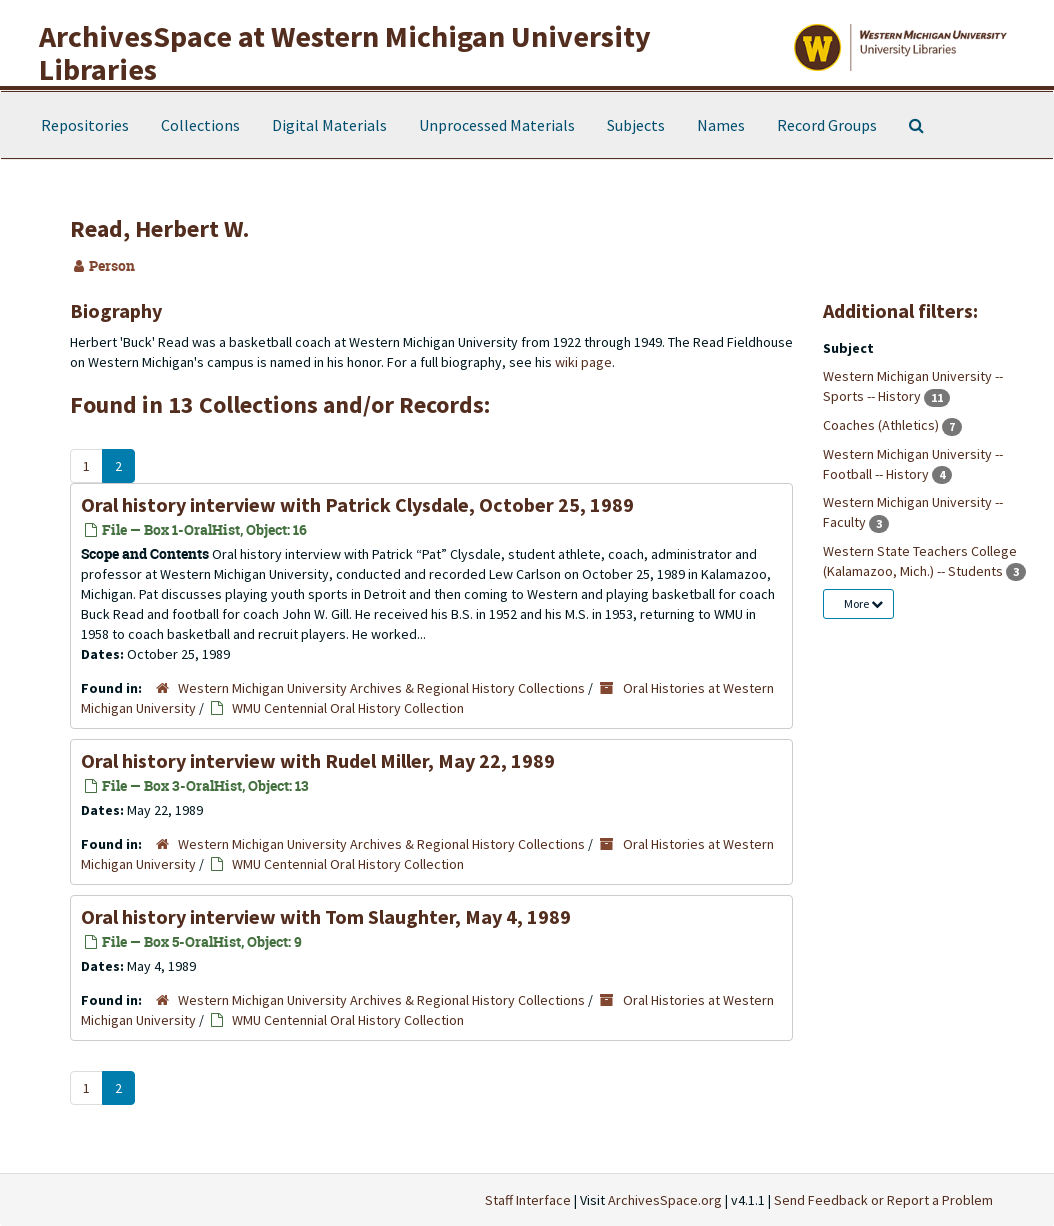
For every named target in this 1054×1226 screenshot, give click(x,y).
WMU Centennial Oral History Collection (348, 708)
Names (721, 125)
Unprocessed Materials (497, 125)
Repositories (85, 125)
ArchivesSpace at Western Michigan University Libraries (345, 52)
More (863, 603)
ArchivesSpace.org (665, 1200)
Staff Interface (528, 1200)
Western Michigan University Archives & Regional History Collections (381, 688)
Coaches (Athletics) (882, 425)
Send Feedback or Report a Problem (883, 1200)
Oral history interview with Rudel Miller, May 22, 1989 (318, 760)
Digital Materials (329, 125)
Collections (200, 125)
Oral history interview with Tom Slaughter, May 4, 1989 (326, 916)
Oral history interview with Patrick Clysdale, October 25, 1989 (357, 504)
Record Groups (827, 125)
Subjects (636, 125)
